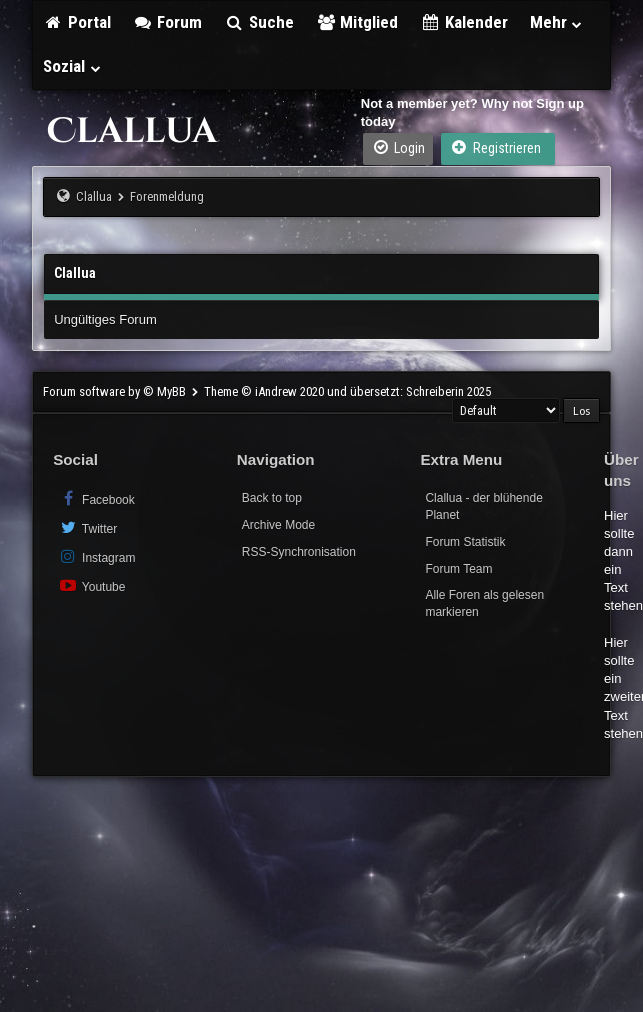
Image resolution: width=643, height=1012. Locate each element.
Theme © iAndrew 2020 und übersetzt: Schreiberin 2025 (347, 391)
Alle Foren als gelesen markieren (484, 603)
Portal (77, 22)
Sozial (72, 66)
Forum (168, 22)
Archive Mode (278, 525)
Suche (259, 22)
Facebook (96, 498)
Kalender (464, 22)
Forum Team (458, 569)
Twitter (87, 527)
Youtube (91, 585)
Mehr (557, 22)
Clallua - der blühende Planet (483, 506)
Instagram (96, 556)
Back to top (272, 498)
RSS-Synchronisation (299, 552)
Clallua (94, 196)
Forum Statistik (465, 542)
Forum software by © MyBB (116, 391)
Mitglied (357, 22)
